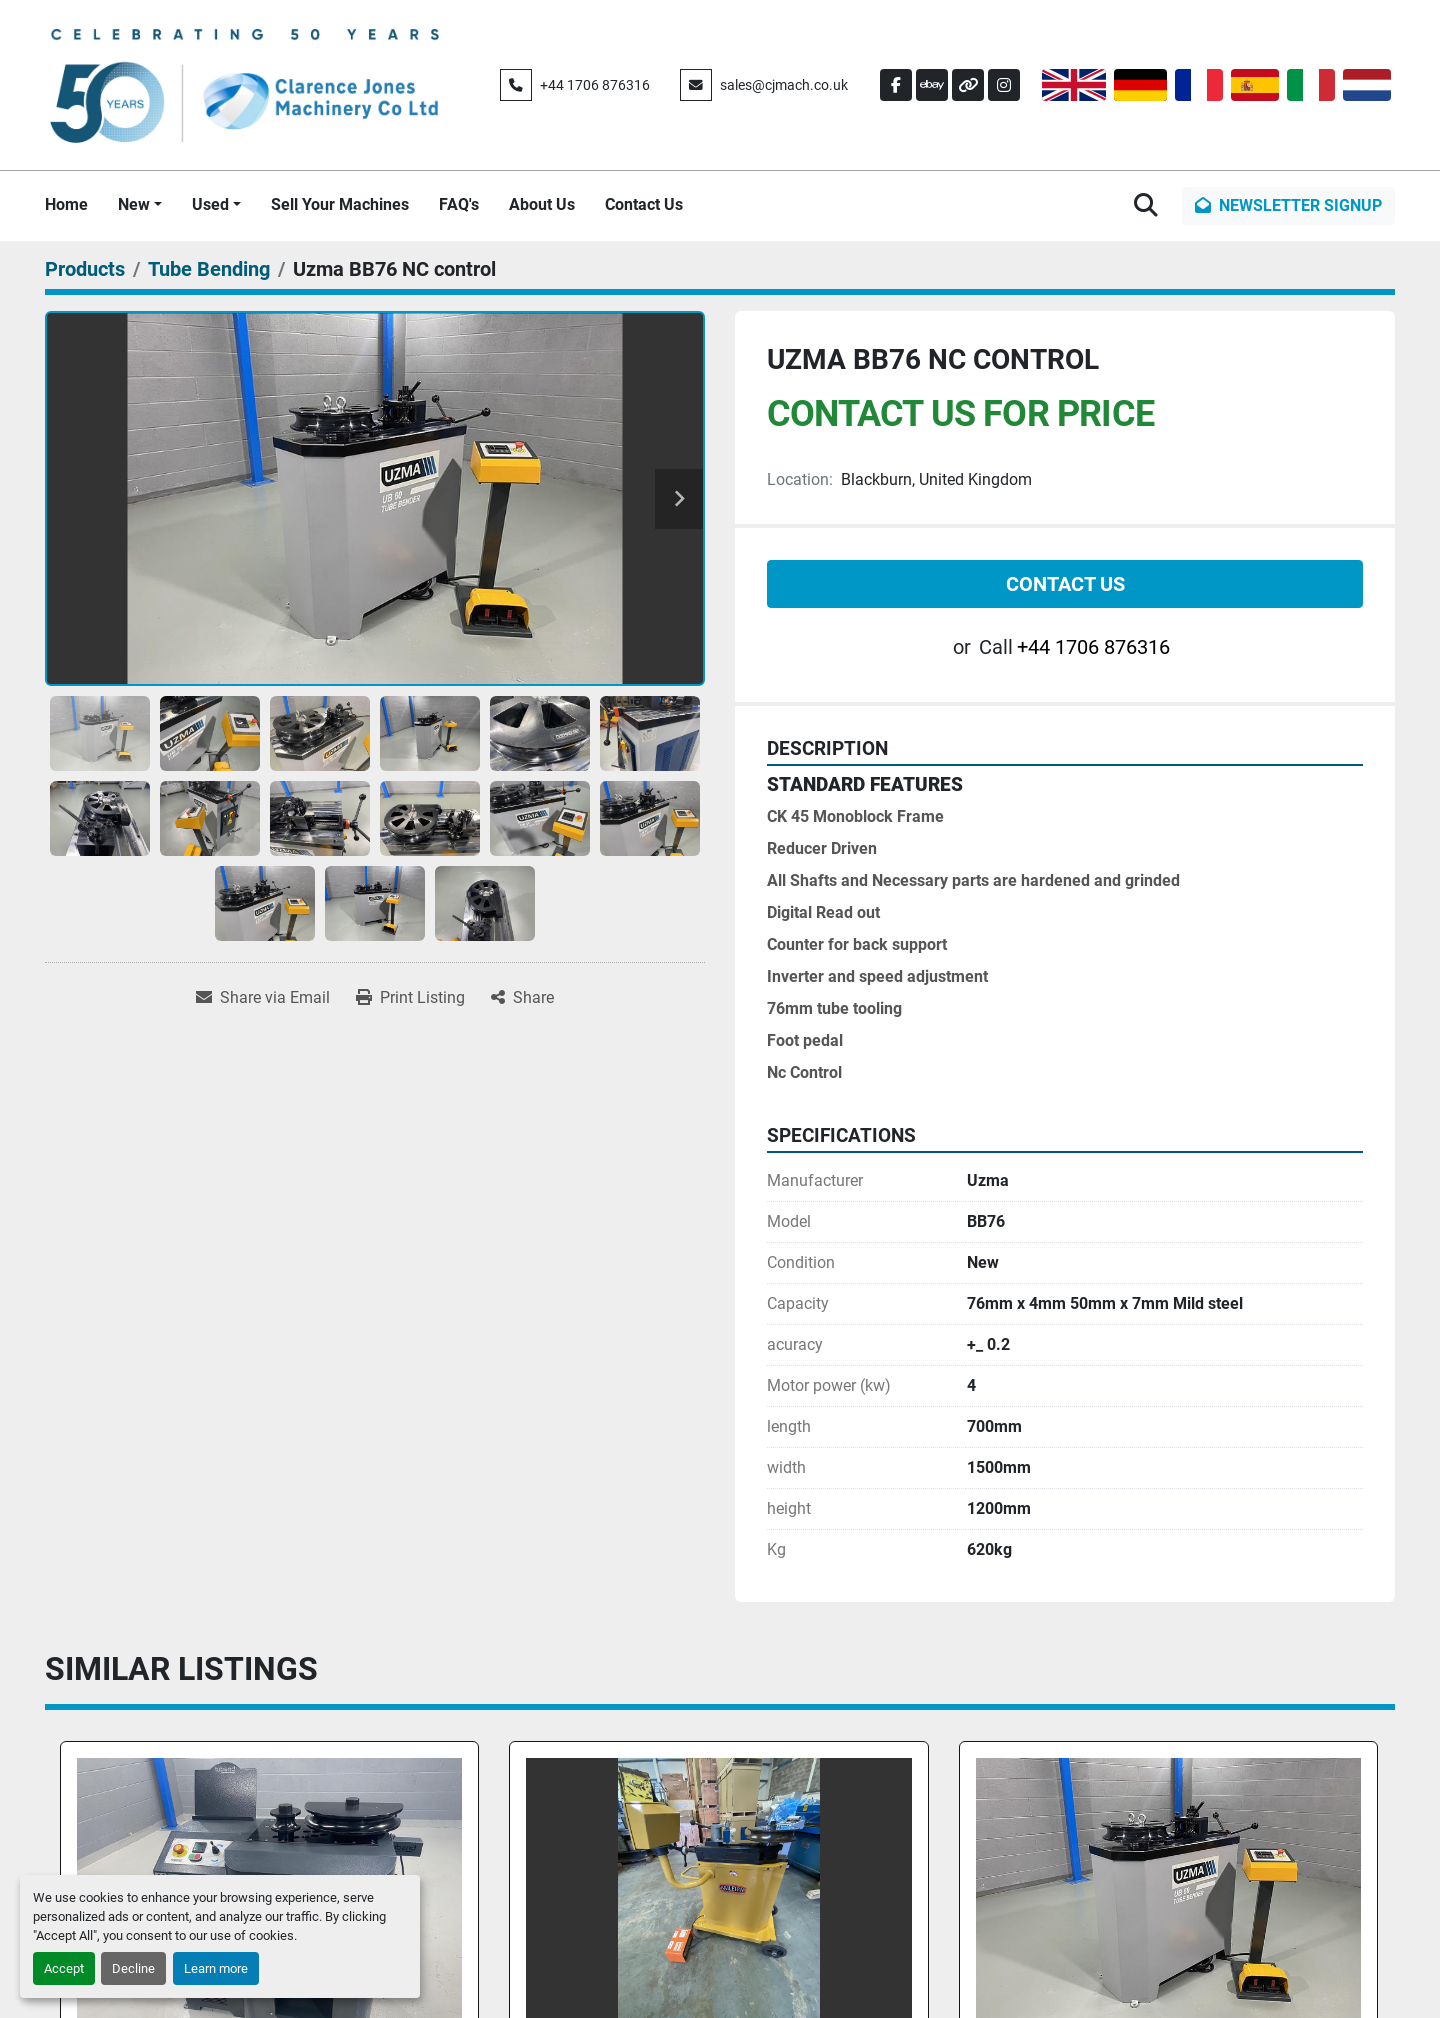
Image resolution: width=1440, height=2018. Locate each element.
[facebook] (896, 85)
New (134, 204)
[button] (140, 205)
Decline (133, 1968)
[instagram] (1004, 85)
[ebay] (932, 85)
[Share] (522, 998)
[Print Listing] (410, 998)
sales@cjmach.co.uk (784, 85)
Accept (64, 1968)
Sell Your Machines (340, 204)
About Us (542, 204)
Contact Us (644, 204)
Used (210, 204)
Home (66, 204)
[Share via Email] (263, 998)
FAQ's (459, 204)
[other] (968, 85)
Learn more (216, 1968)
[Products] (85, 269)
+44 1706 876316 (595, 85)
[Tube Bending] (209, 269)
